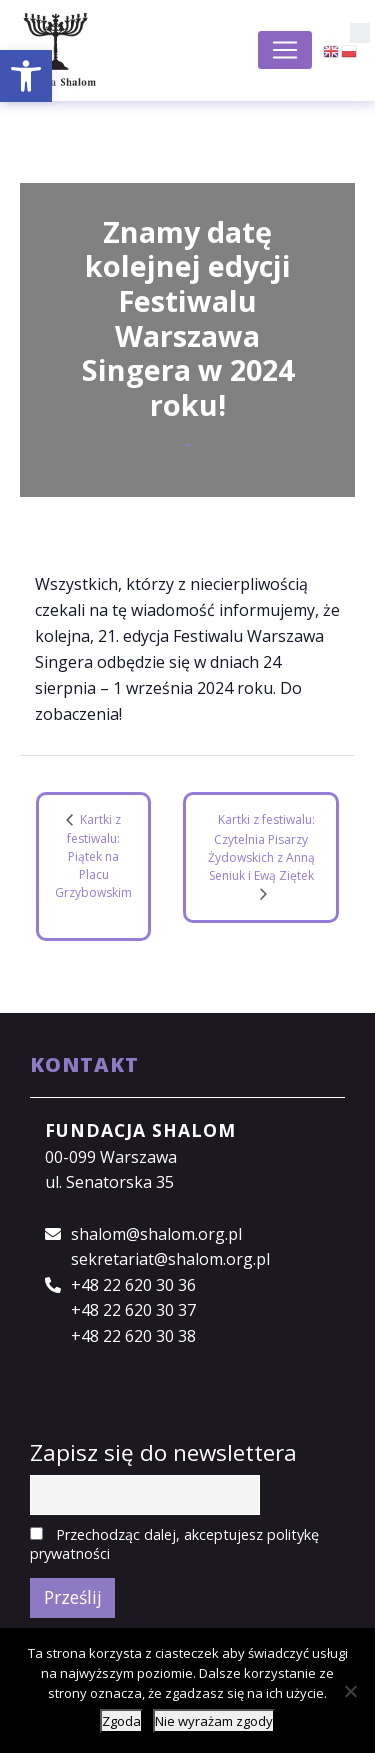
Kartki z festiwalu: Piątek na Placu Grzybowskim (93, 856)
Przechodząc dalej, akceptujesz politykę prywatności (174, 1544)
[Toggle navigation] (285, 50)
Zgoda (121, 1721)
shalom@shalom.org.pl (156, 1234)
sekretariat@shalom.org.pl (170, 1259)
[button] (26, 76)
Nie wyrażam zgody (214, 1721)
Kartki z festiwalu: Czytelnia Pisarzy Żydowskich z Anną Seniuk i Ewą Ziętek (262, 848)
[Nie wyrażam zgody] (350, 1691)
